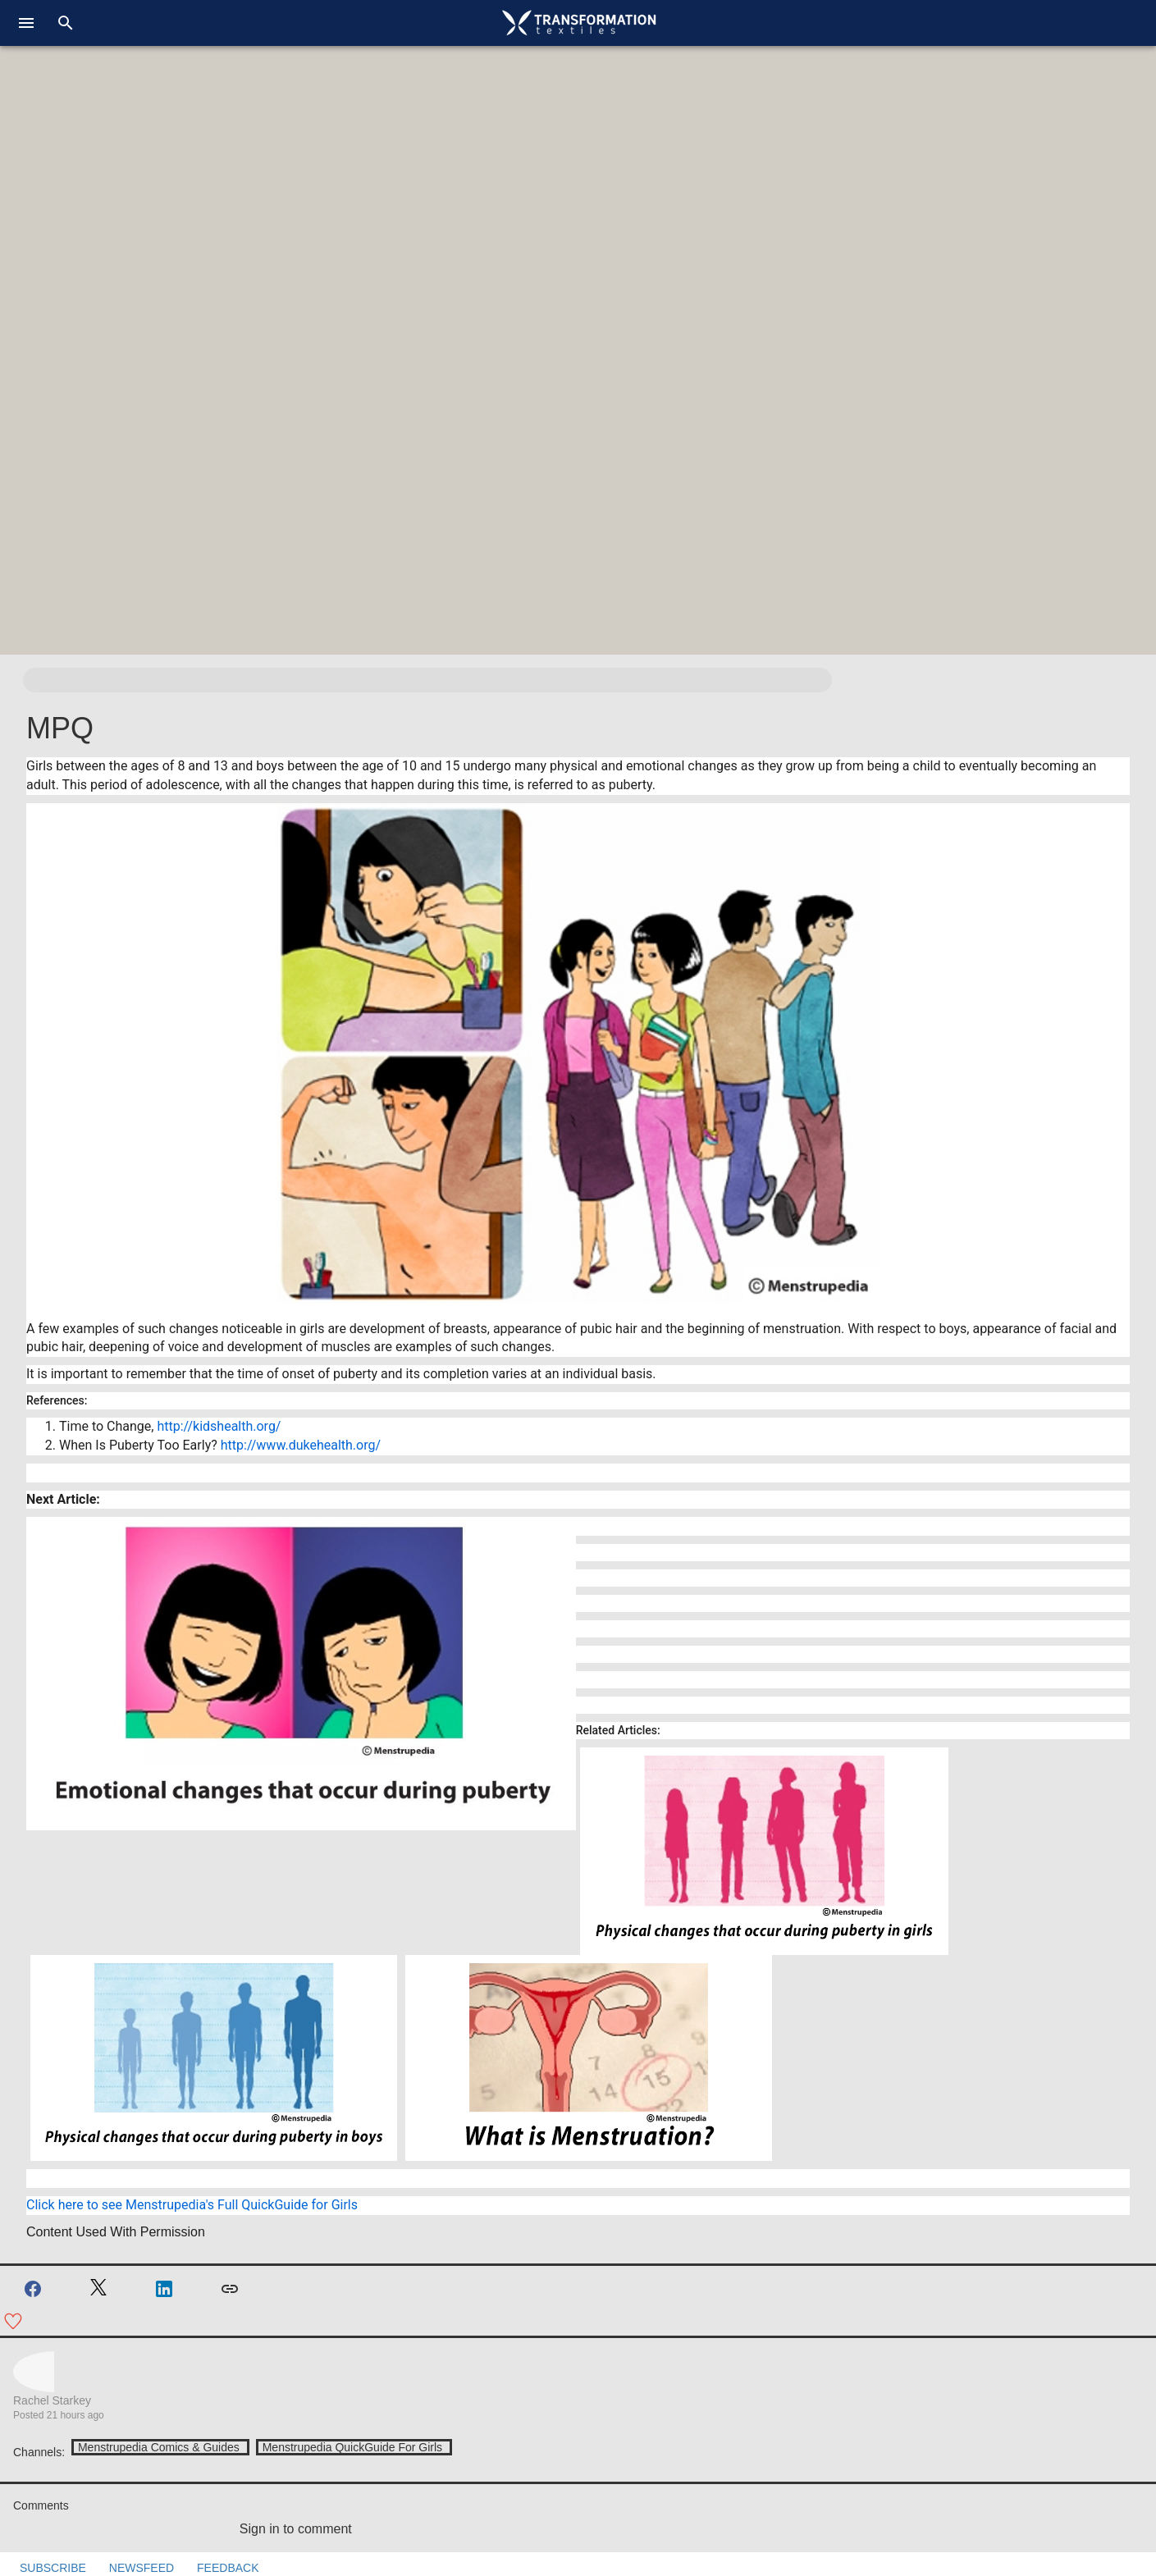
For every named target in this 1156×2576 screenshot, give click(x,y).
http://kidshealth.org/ (219, 1426)
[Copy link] (229, 2289)
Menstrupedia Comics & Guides (159, 2447)
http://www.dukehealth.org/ (301, 1445)
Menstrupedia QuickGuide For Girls (352, 2447)
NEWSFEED (131, 2567)
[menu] (26, 23)
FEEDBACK (217, 2567)
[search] (65, 23)
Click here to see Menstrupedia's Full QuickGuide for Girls (193, 2205)
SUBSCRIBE (43, 2567)
